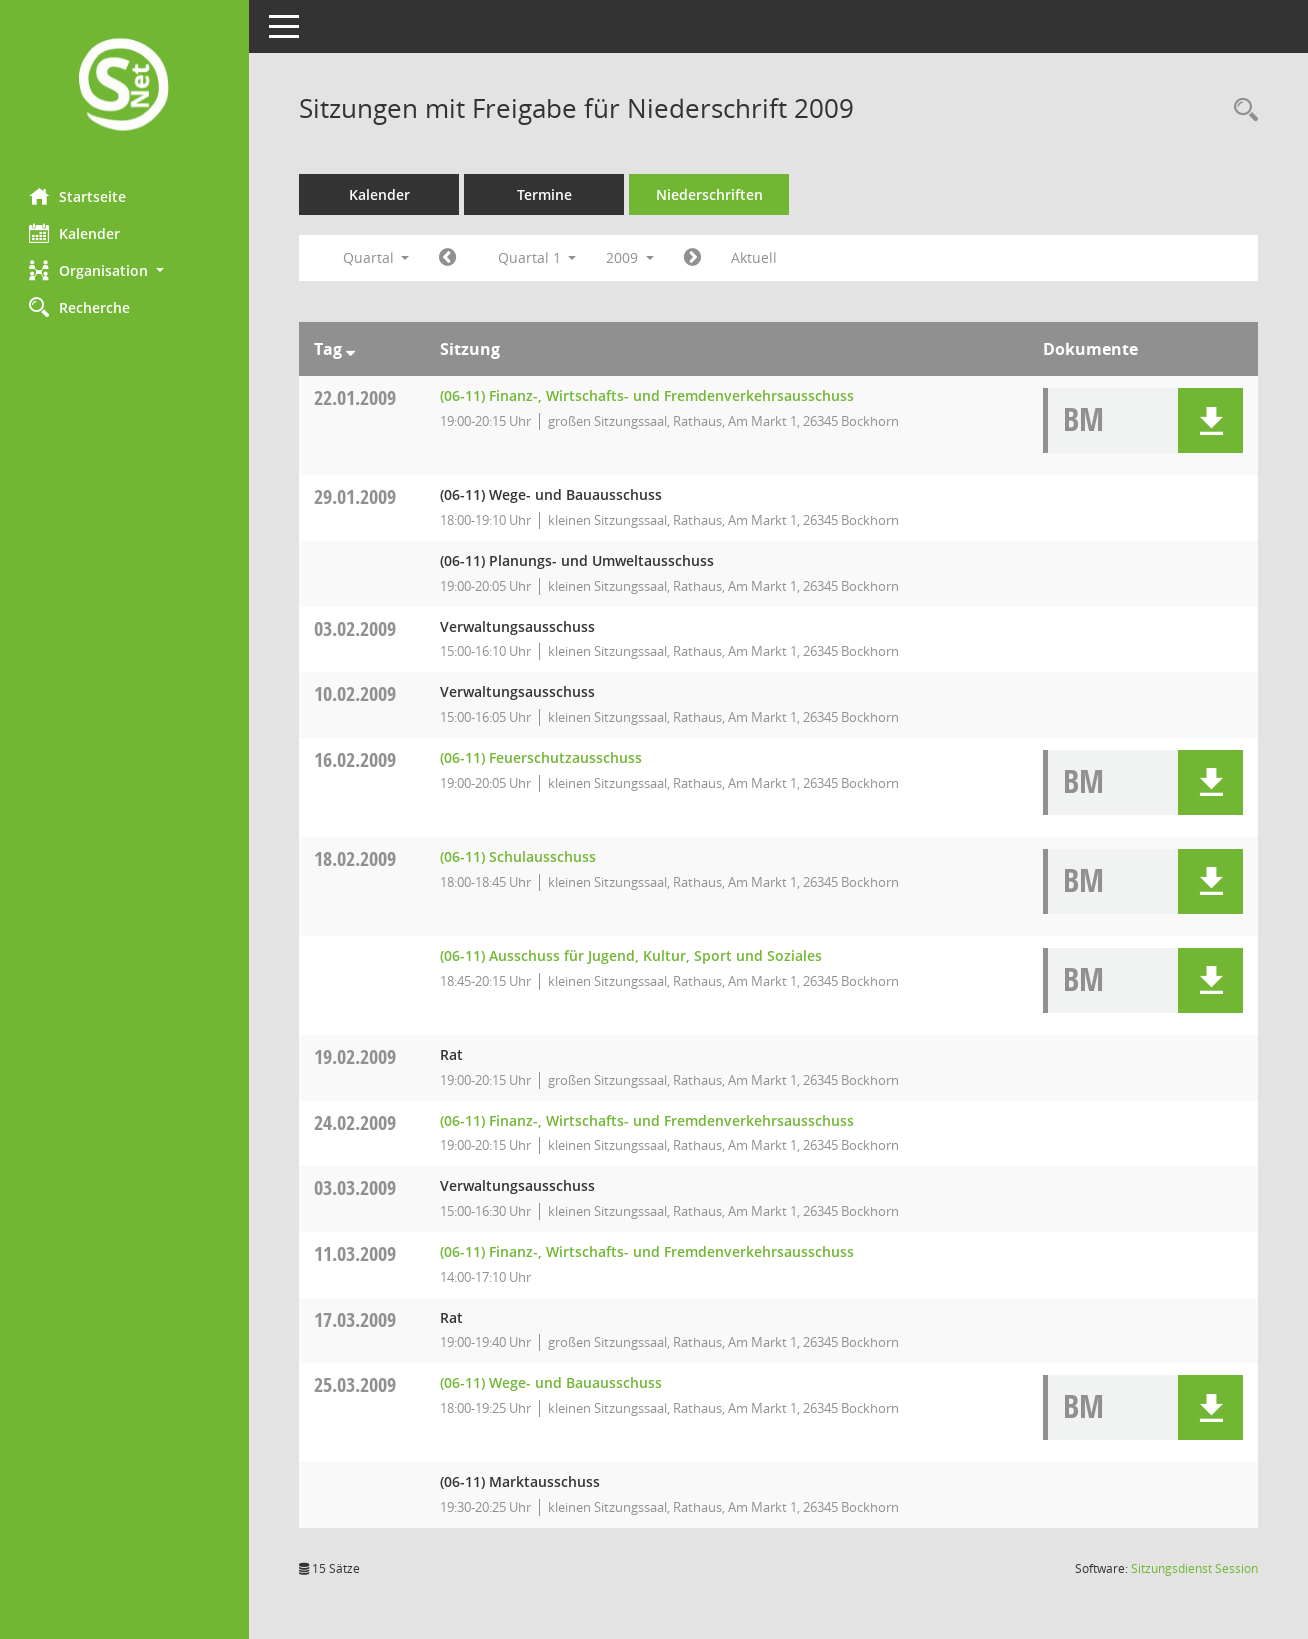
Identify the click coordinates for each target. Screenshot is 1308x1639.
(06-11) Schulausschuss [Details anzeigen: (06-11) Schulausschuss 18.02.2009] (518, 856)
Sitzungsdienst (1194, 1568)
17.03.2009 (356, 1319)
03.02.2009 (356, 628)
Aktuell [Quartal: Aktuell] (755, 257)
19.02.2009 (356, 1056)
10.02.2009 (356, 693)
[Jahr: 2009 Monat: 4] (693, 258)
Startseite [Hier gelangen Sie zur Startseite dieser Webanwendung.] (78, 196)
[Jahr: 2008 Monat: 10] (448, 258)
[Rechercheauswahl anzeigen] (1241, 110)
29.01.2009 (356, 496)
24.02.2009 (356, 1122)
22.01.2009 (356, 397)
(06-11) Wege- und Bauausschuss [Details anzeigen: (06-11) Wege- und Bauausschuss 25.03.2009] (551, 1382)
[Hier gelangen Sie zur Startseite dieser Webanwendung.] (125, 86)
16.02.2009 (356, 759)
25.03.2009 (356, 1384)
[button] (125, 270)
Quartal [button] (376, 257)
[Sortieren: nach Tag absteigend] (351, 349)
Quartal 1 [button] (537, 257)
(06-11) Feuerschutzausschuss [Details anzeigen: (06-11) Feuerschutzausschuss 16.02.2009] (541, 757)
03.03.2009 (356, 1187)
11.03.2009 (356, 1253)
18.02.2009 (356, 858)
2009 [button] (631, 257)
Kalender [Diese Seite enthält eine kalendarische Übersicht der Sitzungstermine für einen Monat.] (75, 233)
